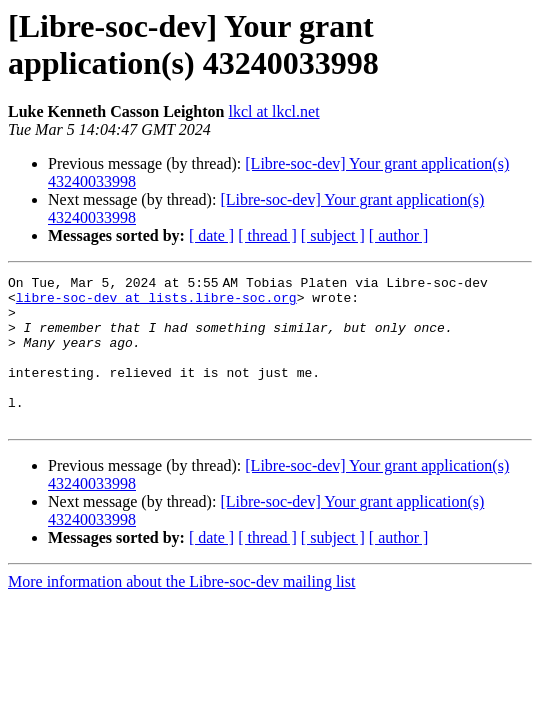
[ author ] (399, 235)
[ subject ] (333, 235)
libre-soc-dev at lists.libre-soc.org (156, 303)
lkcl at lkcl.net (274, 111)
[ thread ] (267, 235)
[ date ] (211, 235)
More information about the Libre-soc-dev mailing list (181, 611)
